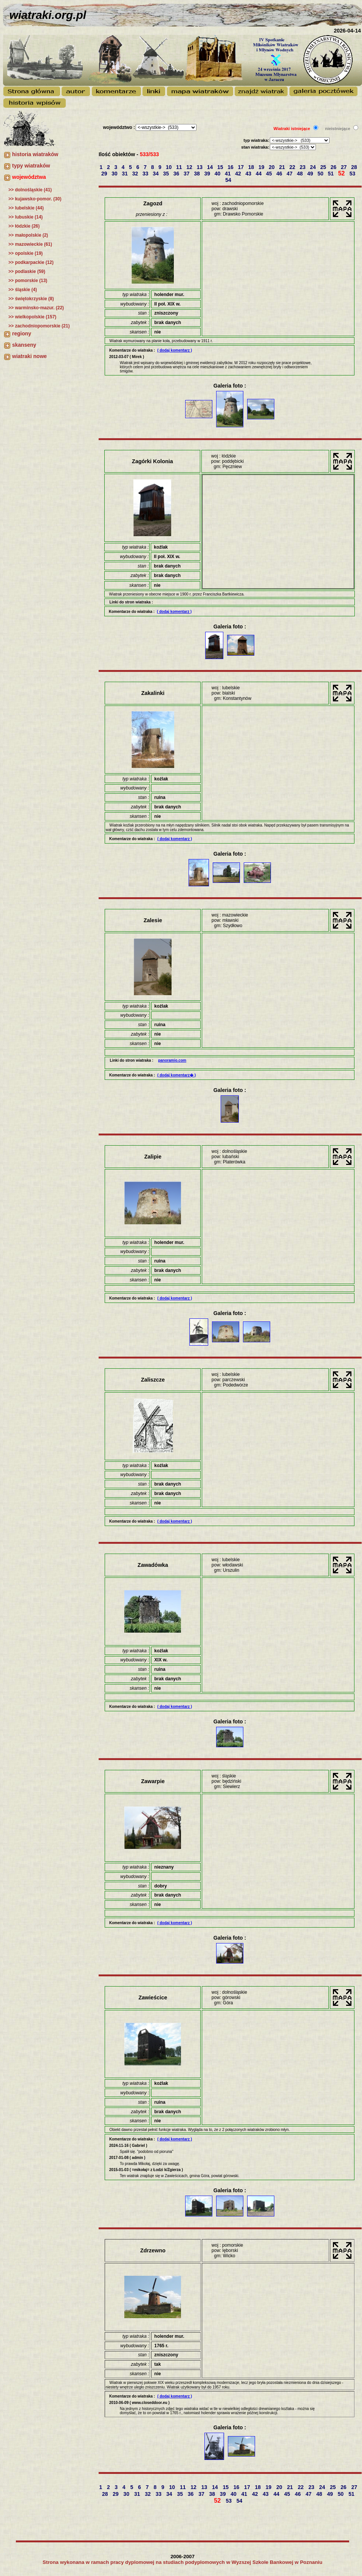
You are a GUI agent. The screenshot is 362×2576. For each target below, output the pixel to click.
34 (156, 174)
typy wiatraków (31, 166)
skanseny (24, 345)
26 (334, 167)
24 (313, 167)
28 (354, 167)
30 (115, 174)
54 (228, 180)
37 (187, 174)
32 (135, 174)
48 (300, 174)
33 (146, 174)
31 (125, 174)
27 (344, 167)
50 (321, 174)
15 (220, 167)
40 (218, 174)
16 (231, 167)
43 (248, 174)
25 (323, 167)
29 (104, 174)
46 (279, 174)
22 (293, 167)
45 (269, 174)
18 (251, 167)
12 (189, 167)
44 (259, 174)
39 (207, 174)
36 (177, 174)
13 (200, 167)
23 (303, 167)
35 (166, 174)
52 (342, 173)
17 (241, 167)
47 (290, 174)
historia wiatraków (35, 154)
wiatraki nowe (29, 356)
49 (310, 174)
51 (331, 174)
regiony (21, 333)
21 (282, 167)
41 (228, 174)
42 (238, 174)
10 (169, 167)
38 (197, 174)
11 (179, 167)
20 (272, 167)
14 (210, 167)
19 (262, 167)
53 (353, 174)
